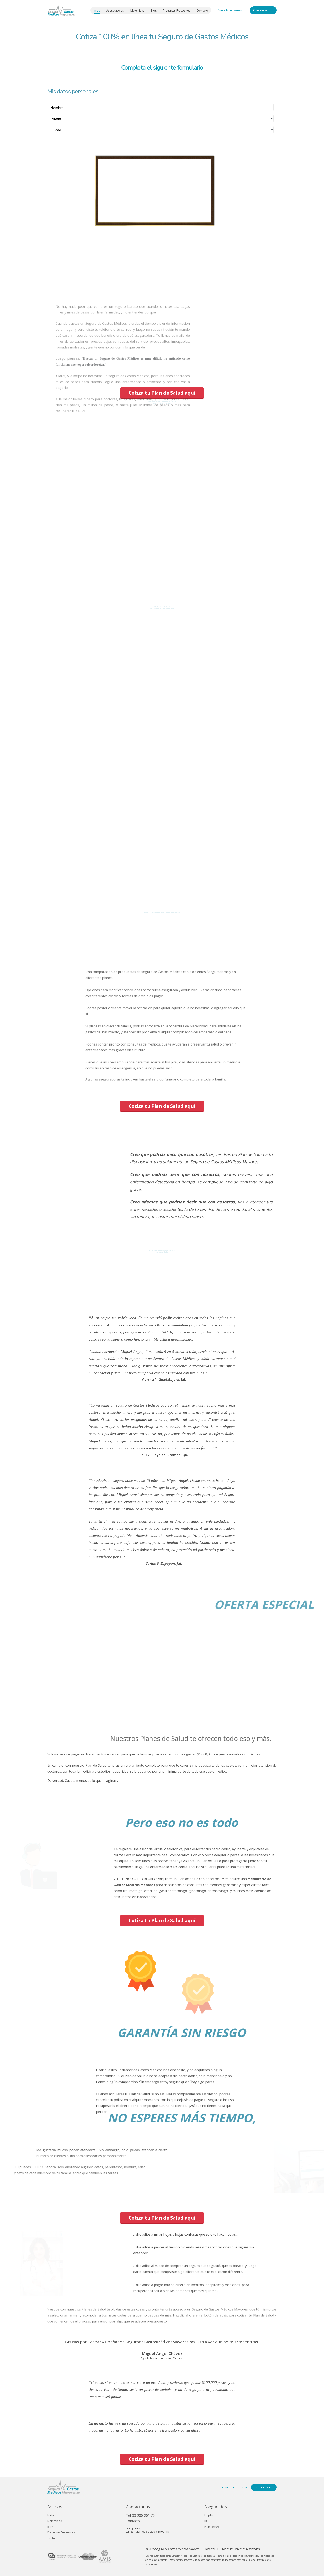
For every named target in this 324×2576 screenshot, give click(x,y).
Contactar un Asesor (230, 10)
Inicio (97, 10)
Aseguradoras (115, 10)
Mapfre (209, 2515)
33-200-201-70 (143, 2515)
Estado (55, 119)
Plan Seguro (212, 2527)
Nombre (56, 107)
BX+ (206, 2521)
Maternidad (137, 10)
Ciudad (55, 130)
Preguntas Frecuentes (176, 10)
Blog (153, 10)
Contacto (202, 10)
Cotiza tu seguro (263, 10)
